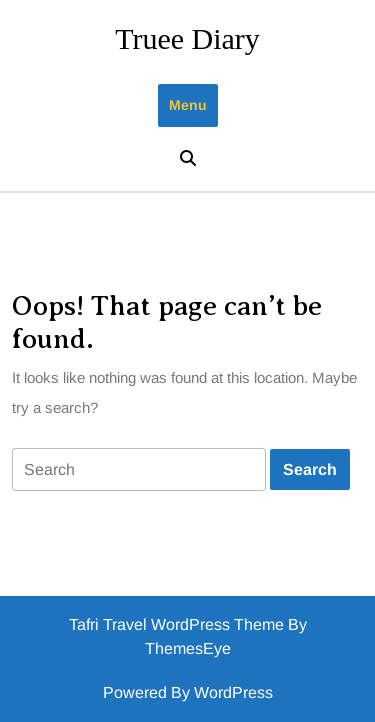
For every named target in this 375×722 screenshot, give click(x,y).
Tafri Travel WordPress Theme (176, 624)
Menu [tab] (188, 105)
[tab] (139, 469)
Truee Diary (187, 38)
